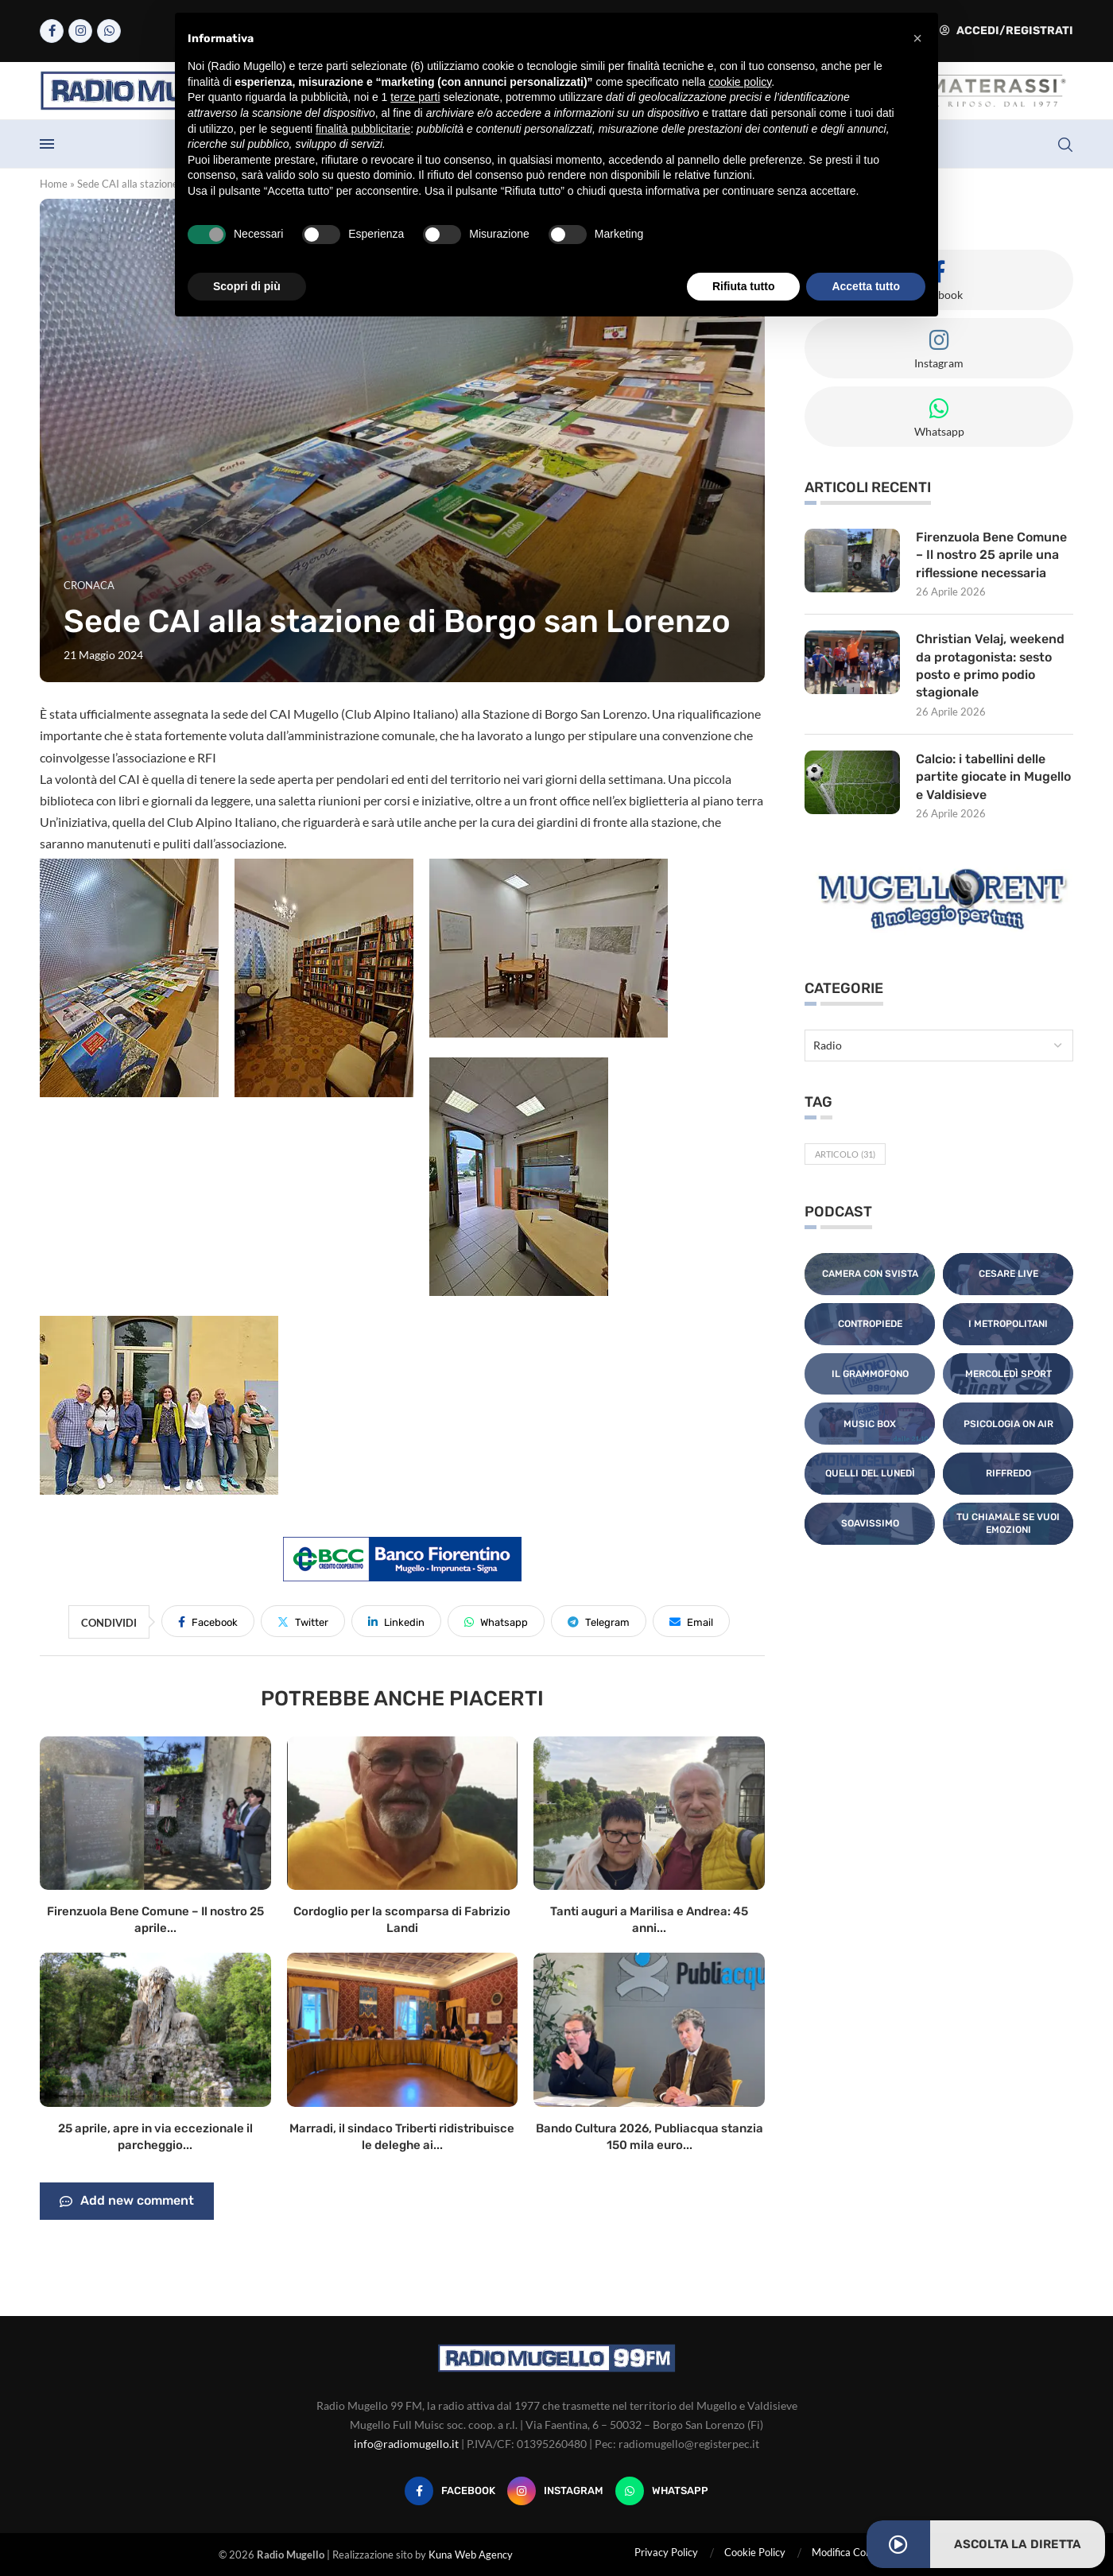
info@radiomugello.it (406, 2443)
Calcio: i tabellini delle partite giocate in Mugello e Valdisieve (993, 777)
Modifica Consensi (853, 2552)
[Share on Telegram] (598, 1621)
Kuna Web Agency (471, 2554)
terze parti (415, 97)
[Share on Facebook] (207, 1621)
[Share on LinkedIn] (396, 1621)
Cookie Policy (754, 2552)
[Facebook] (52, 31)
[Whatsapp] (109, 31)
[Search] (1065, 145)
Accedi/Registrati (1006, 30)
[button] (917, 38)
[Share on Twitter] (303, 1621)
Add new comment (127, 2201)
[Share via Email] (691, 1621)
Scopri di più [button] (247, 286)
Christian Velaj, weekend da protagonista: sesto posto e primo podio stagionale (990, 666)
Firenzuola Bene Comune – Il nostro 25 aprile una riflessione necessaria (992, 555)
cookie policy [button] (739, 82)
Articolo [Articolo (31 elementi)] (845, 1155)
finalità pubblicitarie (363, 128)
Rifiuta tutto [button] (743, 286)
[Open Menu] (47, 144)
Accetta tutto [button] (866, 286)
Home (54, 183)
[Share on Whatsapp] (496, 1621)
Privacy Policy (666, 2552)
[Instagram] (80, 31)
